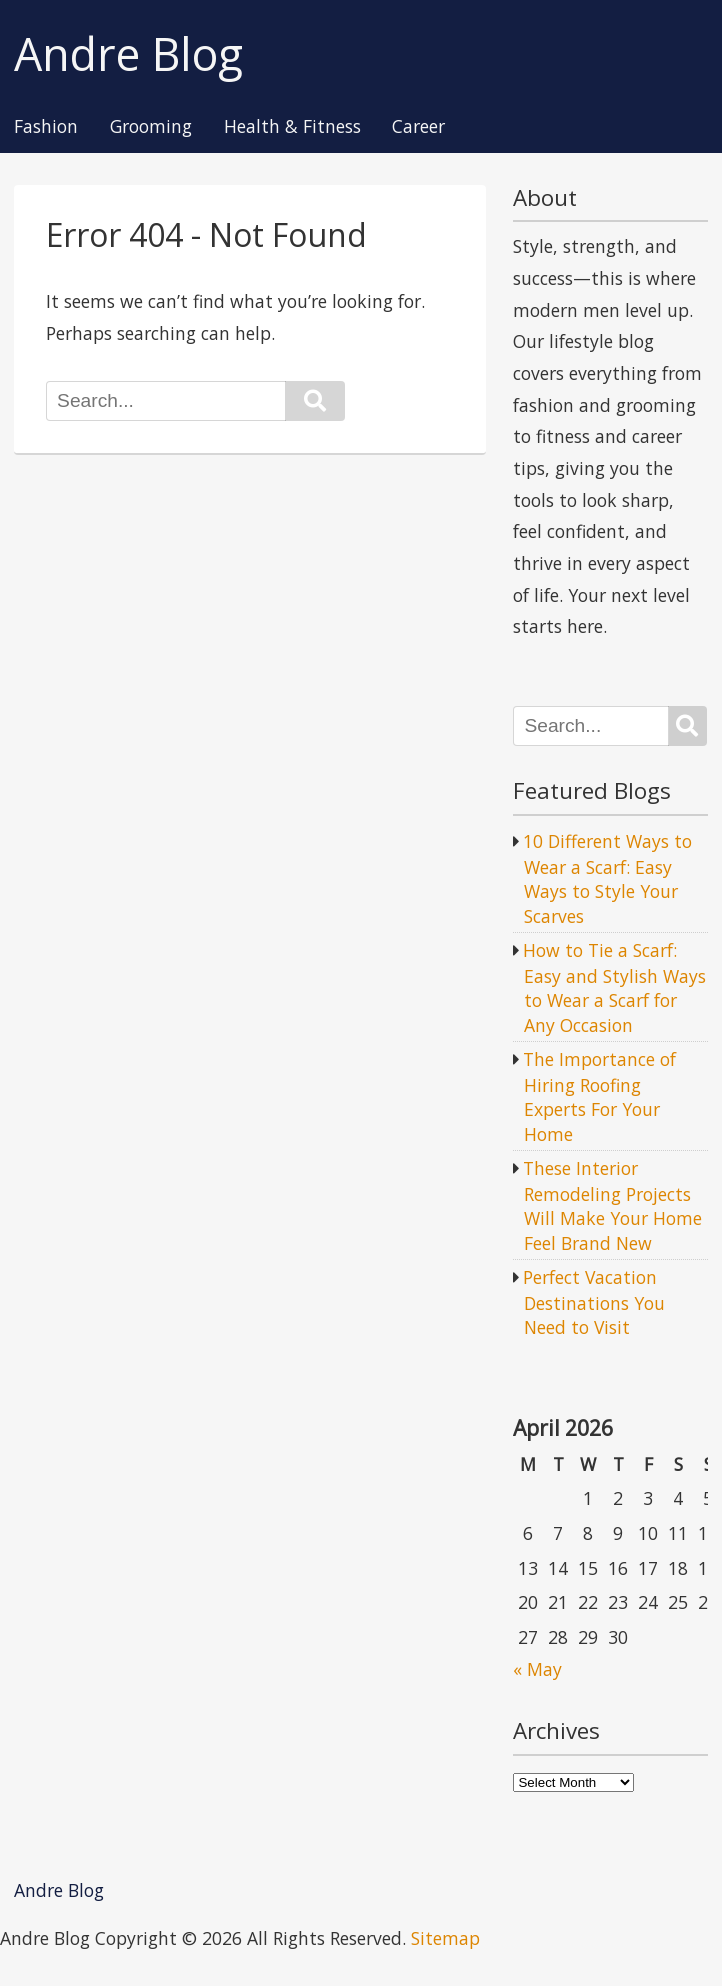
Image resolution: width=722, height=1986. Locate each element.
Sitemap (445, 1938)
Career (418, 127)
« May (537, 1669)
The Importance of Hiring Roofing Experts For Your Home (599, 1096)
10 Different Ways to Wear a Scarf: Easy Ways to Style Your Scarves (607, 878)
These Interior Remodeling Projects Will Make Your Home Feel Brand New (612, 1205)
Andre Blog (128, 54)
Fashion (46, 127)
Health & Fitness (292, 127)
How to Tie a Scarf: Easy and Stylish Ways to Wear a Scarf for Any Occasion (614, 987)
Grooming (151, 127)
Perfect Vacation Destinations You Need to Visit (594, 1302)
